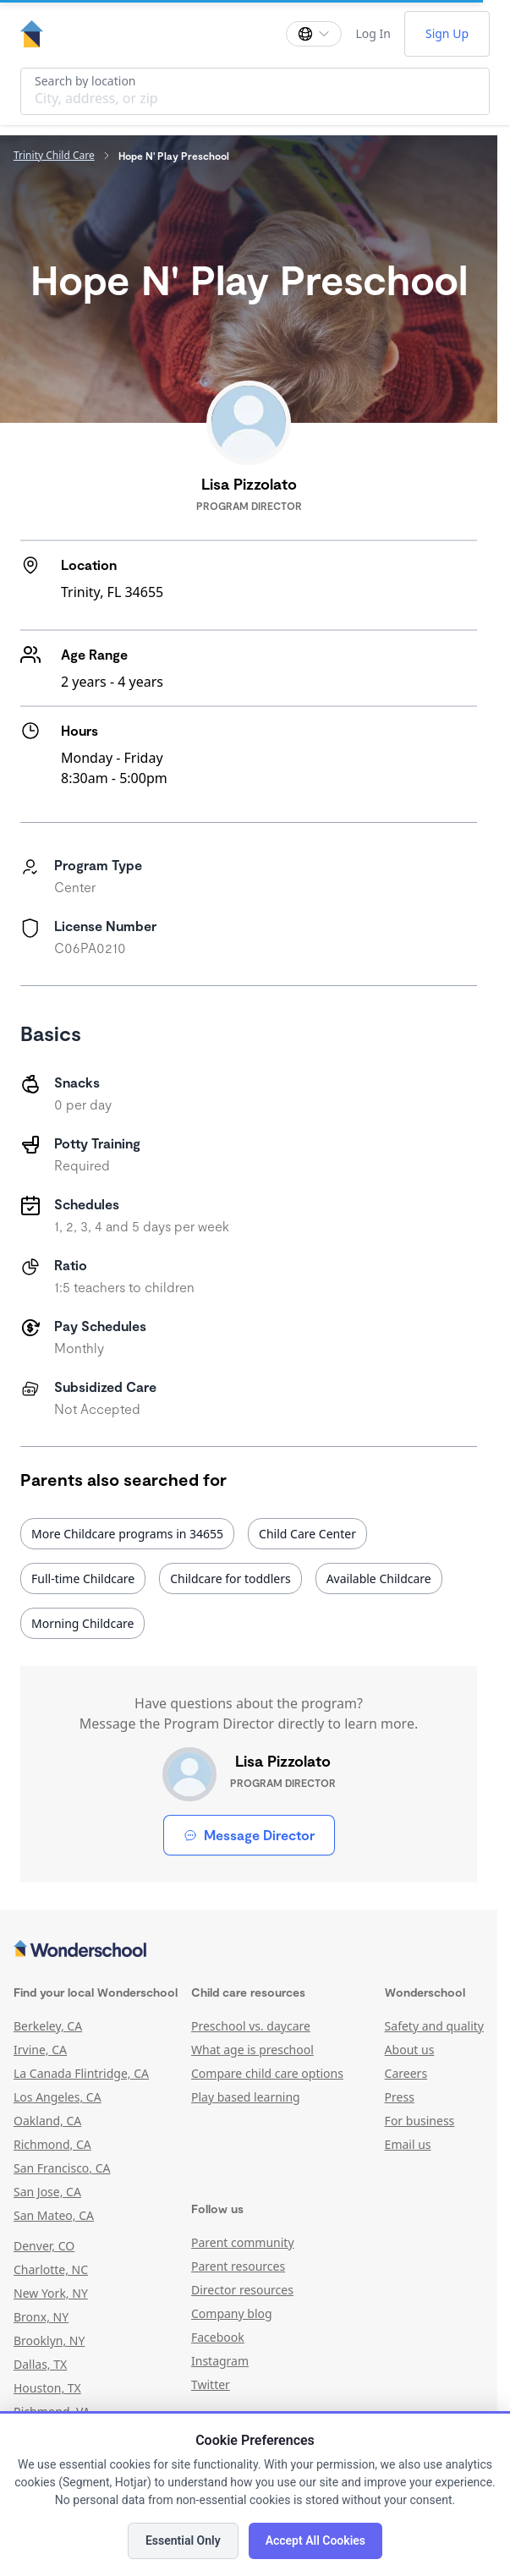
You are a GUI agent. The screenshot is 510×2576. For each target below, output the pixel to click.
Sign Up (447, 33)
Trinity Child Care (54, 155)
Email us (408, 2144)
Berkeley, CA (48, 2026)
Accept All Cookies (315, 2540)
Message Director (249, 1835)
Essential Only (183, 2540)
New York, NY (51, 2293)
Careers (406, 2073)
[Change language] (314, 34)
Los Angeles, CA (57, 2097)
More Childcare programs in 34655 (127, 1534)
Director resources (242, 2290)
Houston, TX (47, 2388)
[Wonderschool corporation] (249, 1950)
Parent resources (238, 2266)
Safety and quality (434, 2026)
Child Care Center (307, 1534)
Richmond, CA (52, 2144)
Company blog (231, 2313)
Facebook (217, 2337)
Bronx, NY (41, 2317)
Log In (372, 33)
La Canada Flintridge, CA (81, 2073)
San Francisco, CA (62, 2168)
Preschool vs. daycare (250, 2026)
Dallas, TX (40, 2364)
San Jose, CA (47, 2192)
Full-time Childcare (82, 1578)
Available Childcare (378, 1578)
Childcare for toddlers (230, 1578)
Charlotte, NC (51, 2269)
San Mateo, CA (54, 2215)
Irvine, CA (40, 2050)
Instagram (220, 2361)
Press (399, 2097)
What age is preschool (252, 2050)
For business (420, 2121)
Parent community (242, 2242)
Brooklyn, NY (49, 2340)
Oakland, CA (47, 2121)
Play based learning (245, 2097)
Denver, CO (44, 2246)
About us (410, 2050)
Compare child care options (267, 2073)
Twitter (210, 2384)
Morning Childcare (82, 1623)
